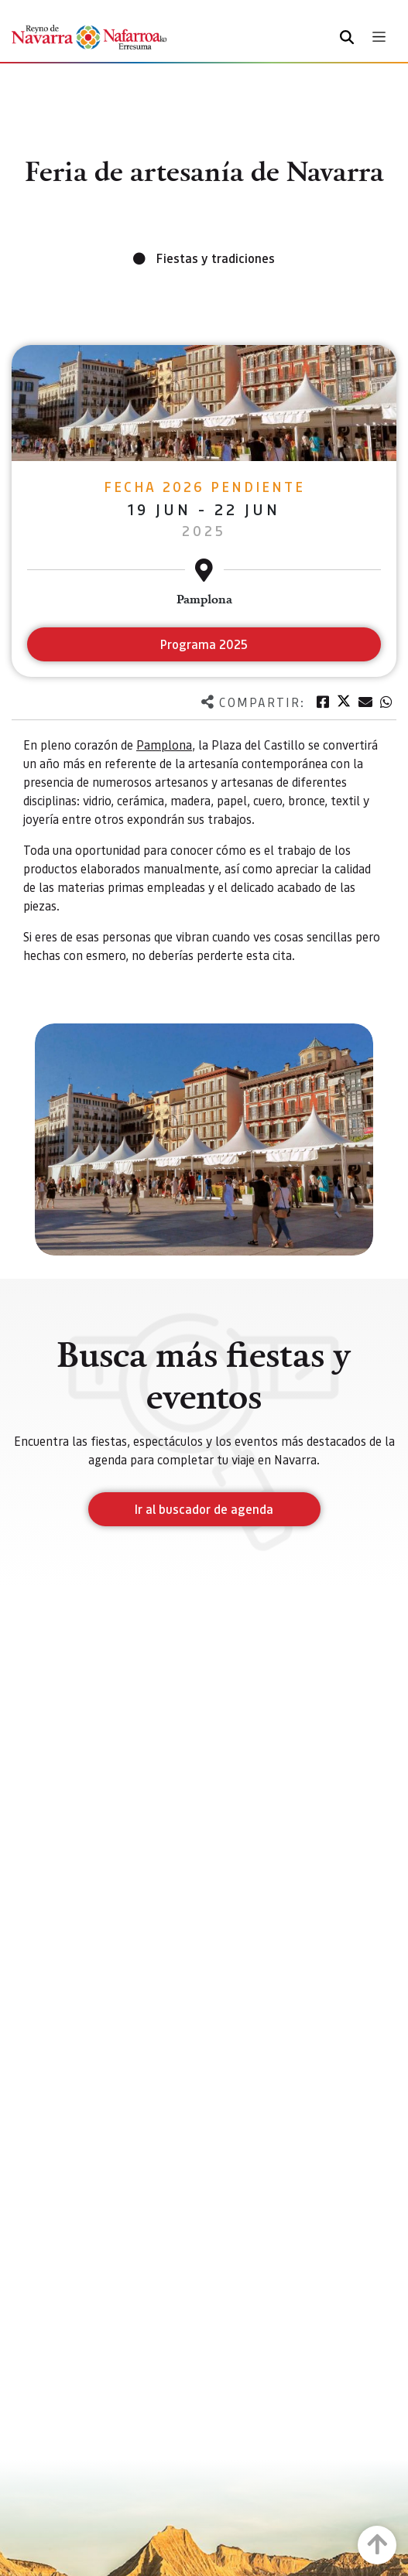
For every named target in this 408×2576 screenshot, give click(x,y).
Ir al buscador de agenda (204, 1509)
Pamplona (164, 744)
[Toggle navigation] (379, 37)
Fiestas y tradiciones (215, 258)
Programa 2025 (204, 644)
